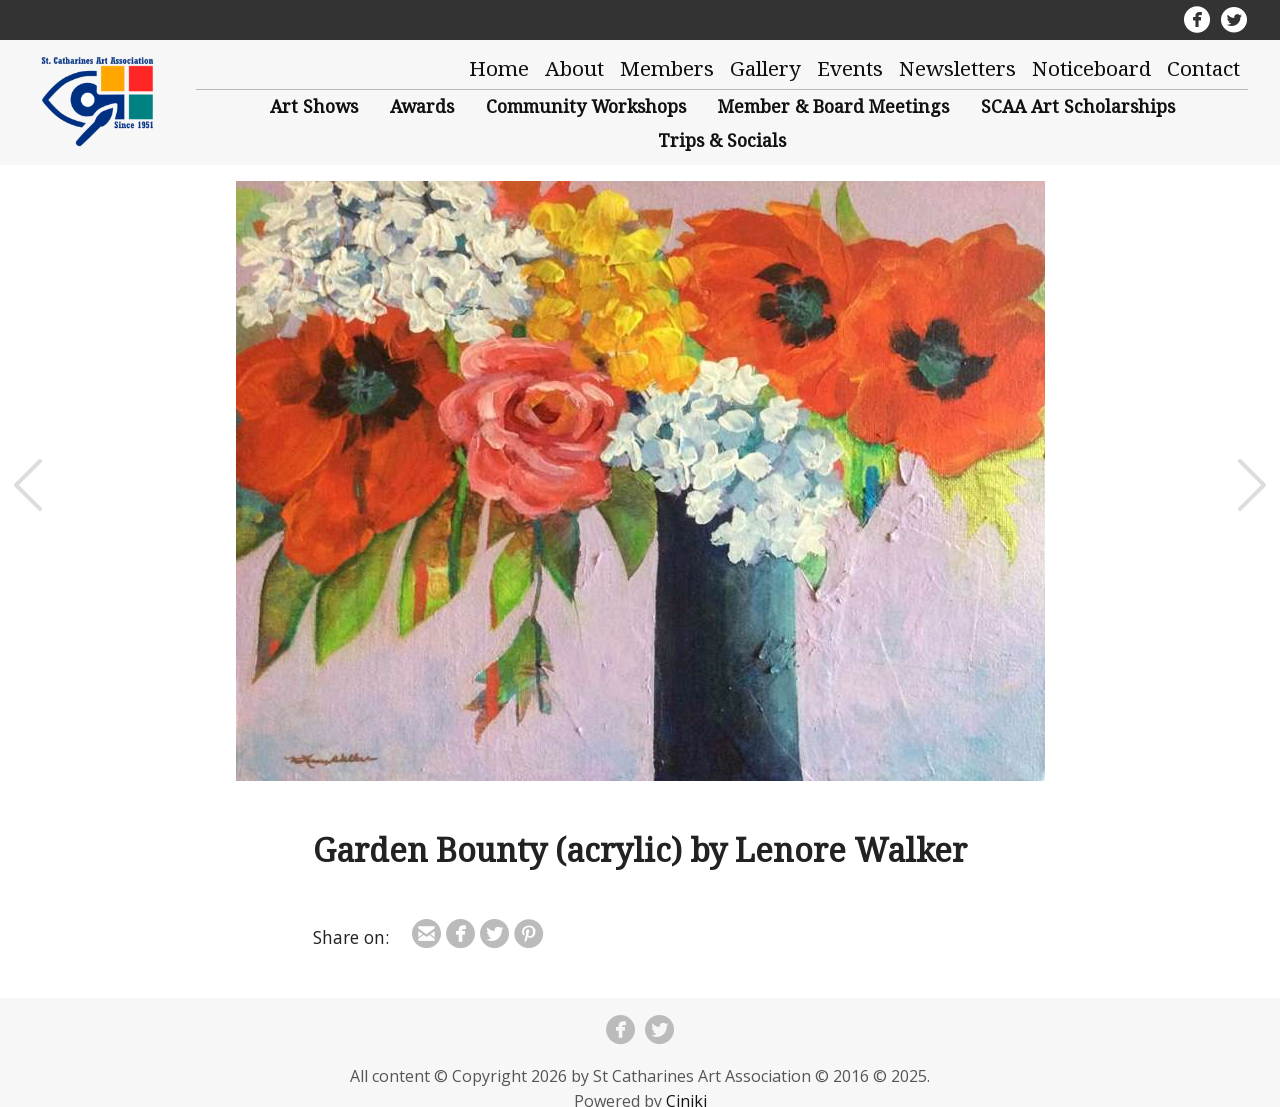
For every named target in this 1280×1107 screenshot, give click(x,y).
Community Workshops (586, 106)
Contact (1203, 68)
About (574, 68)
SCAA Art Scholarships (1078, 106)
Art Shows (314, 106)
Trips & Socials (722, 140)
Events (850, 68)
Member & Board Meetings (833, 106)
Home (499, 68)
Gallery (765, 68)
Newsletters (957, 68)
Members (667, 68)
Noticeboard (1091, 68)
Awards (422, 106)
